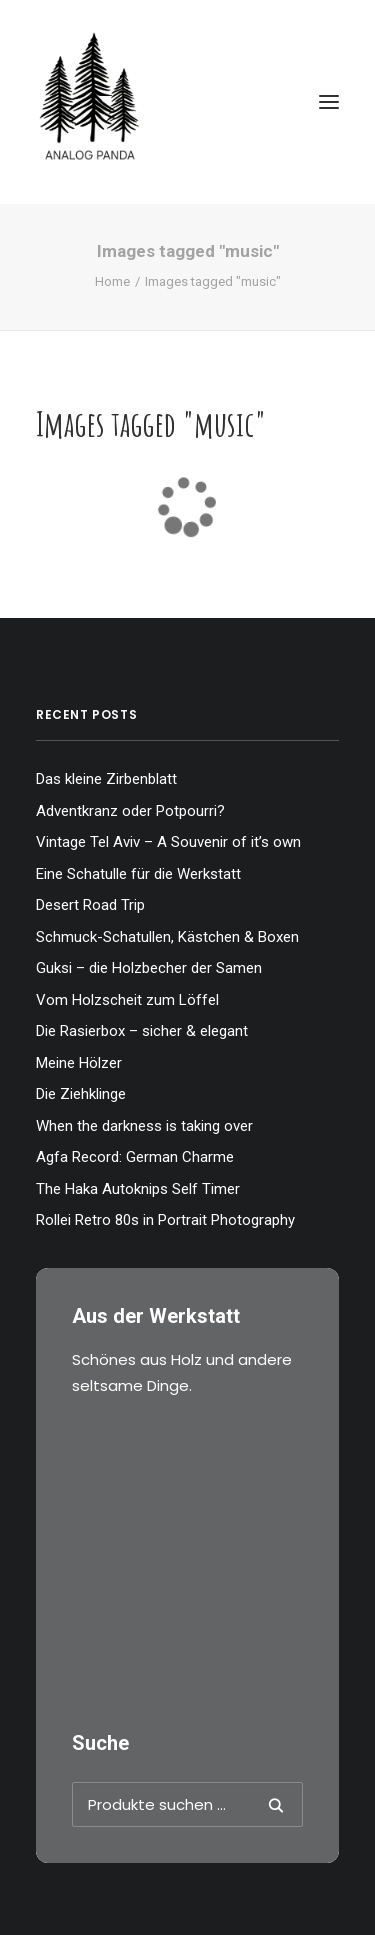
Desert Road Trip (90, 905)
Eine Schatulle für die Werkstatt (138, 874)
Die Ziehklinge (81, 1094)
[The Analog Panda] (187, 102)
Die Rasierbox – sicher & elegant (142, 1031)
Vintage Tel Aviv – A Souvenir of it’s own (168, 842)
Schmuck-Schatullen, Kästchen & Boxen (167, 937)
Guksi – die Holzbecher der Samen (149, 968)
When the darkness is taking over (144, 1126)
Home (112, 281)
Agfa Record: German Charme (135, 1157)
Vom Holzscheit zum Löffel (127, 1000)
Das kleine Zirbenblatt (106, 779)
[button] (329, 102)
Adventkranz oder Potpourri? (130, 811)
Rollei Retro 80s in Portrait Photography (165, 1220)
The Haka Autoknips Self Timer (138, 1189)
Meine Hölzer (79, 1063)
